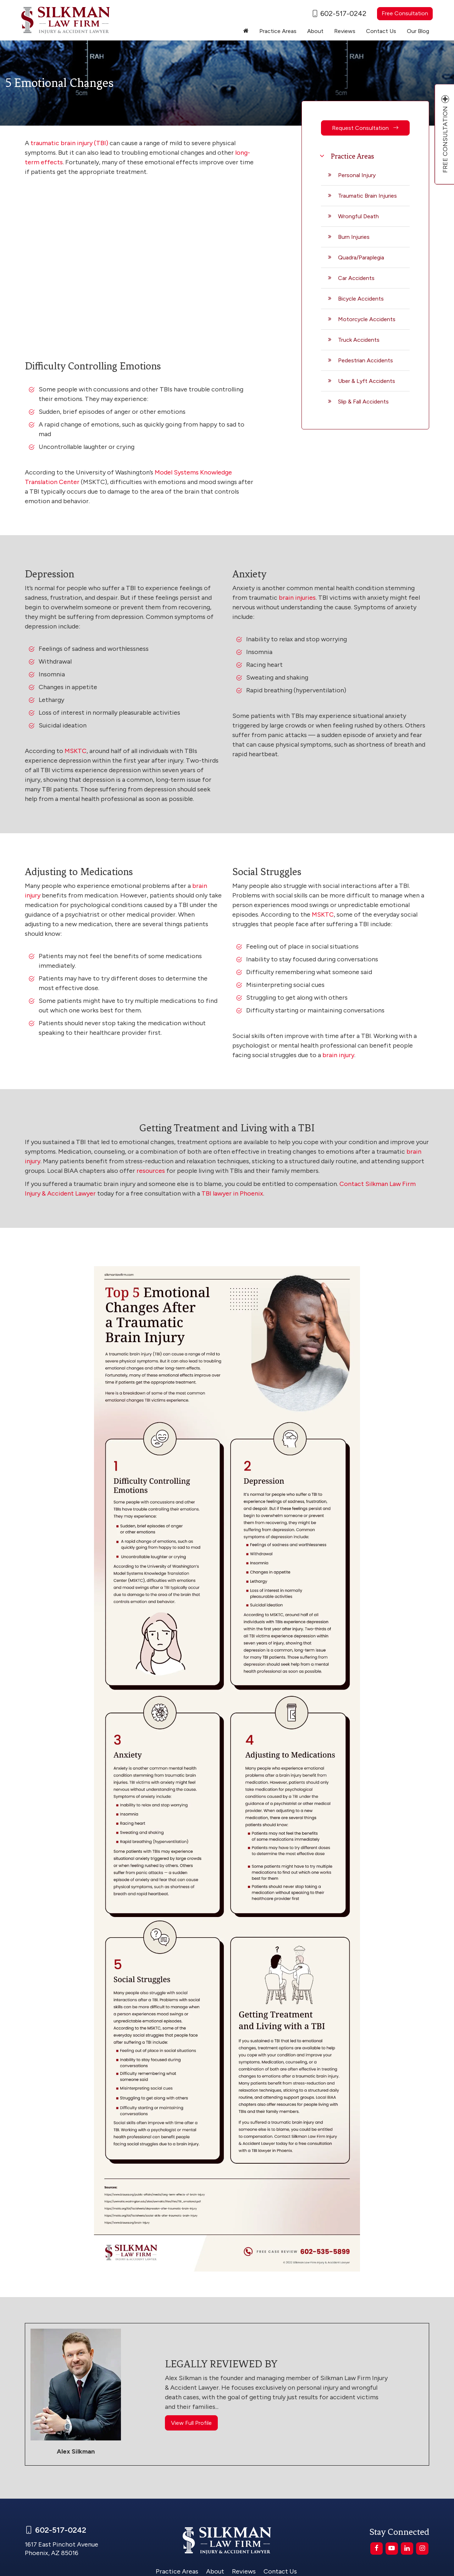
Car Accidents (356, 278)
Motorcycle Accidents (366, 319)
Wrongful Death (358, 216)
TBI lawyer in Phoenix (232, 1193)
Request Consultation (365, 128)
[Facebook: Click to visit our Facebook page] (376, 2548)
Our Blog (418, 31)
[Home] (246, 31)
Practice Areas (177, 2571)
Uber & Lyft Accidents (366, 381)
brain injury (338, 1055)
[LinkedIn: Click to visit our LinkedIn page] (407, 2548)
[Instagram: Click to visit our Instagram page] (422, 2548)
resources (151, 1171)
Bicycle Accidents (361, 298)
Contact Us (381, 31)
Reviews (344, 31)
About (215, 2571)
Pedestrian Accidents (365, 360)
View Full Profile (191, 2423)
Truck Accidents (359, 339)
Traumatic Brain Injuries (367, 195)
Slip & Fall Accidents (363, 401)
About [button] (315, 31)
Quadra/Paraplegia (361, 257)
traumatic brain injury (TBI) (69, 143)
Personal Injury (357, 175)
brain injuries (297, 598)
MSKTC (76, 751)
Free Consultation (405, 13)
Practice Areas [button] (278, 31)
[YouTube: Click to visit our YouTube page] (392, 2548)
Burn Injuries (354, 237)
